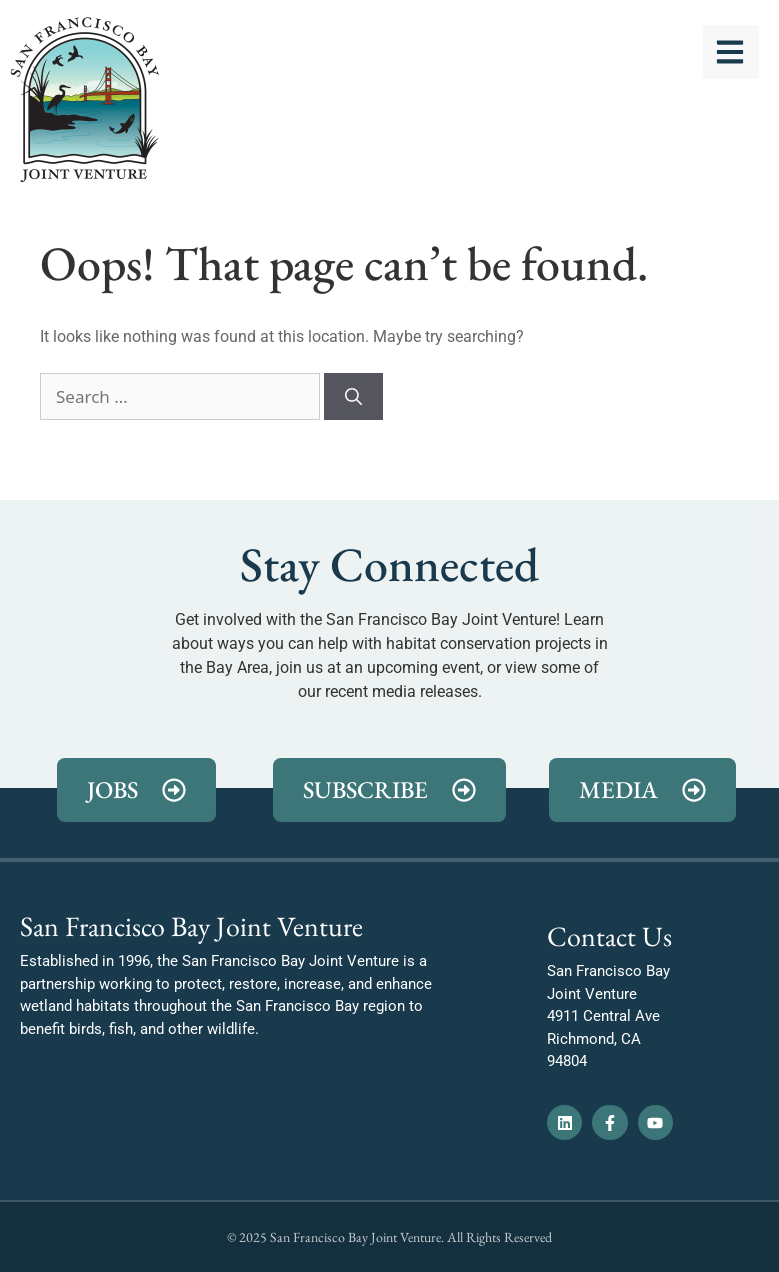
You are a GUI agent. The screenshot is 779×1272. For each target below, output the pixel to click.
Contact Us (609, 936)
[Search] (353, 397)
